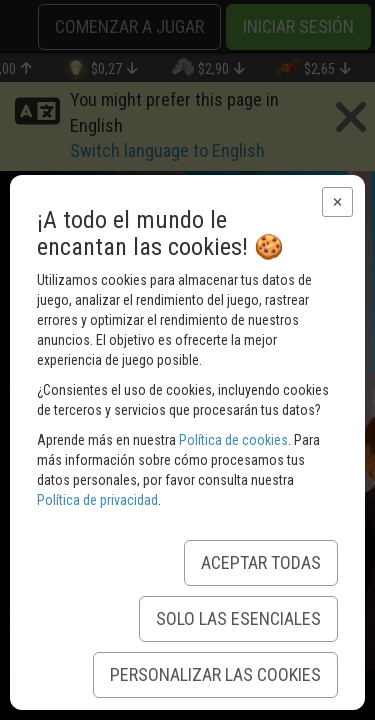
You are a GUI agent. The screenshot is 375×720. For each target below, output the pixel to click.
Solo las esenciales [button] (238, 618)
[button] (337, 202)
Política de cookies (233, 440)
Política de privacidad (97, 500)
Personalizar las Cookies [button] (215, 674)
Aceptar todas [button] (261, 562)
